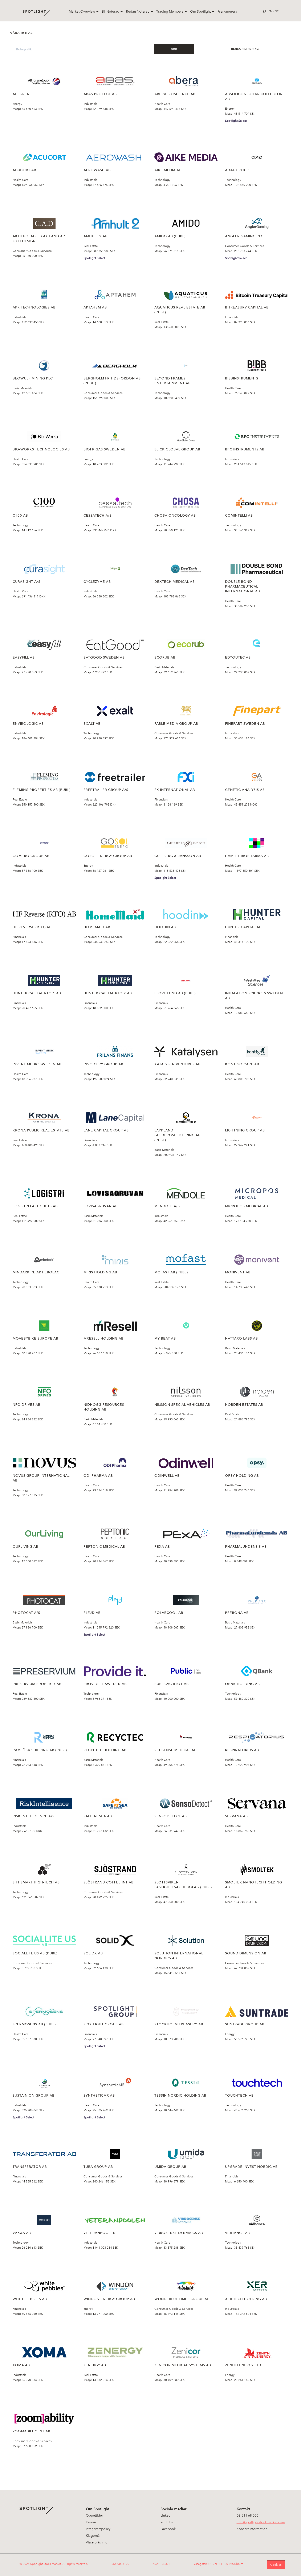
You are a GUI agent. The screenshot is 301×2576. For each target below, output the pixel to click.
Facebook (168, 2529)
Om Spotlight (200, 11)
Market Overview (82, 11)
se (276, 11)
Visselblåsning (96, 2542)
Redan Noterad (138, 11)
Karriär (91, 2522)
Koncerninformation (252, 2529)
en (270, 11)
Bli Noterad (110, 11)
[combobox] (80, 49)
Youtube (166, 2522)
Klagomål (93, 2536)
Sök (174, 49)
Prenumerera (227, 11)
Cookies (275, 2565)
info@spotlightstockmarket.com (261, 2522)
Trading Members (169, 11)
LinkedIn (166, 2515)
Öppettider (94, 2515)
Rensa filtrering (245, 48)
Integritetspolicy (98, 2529)
